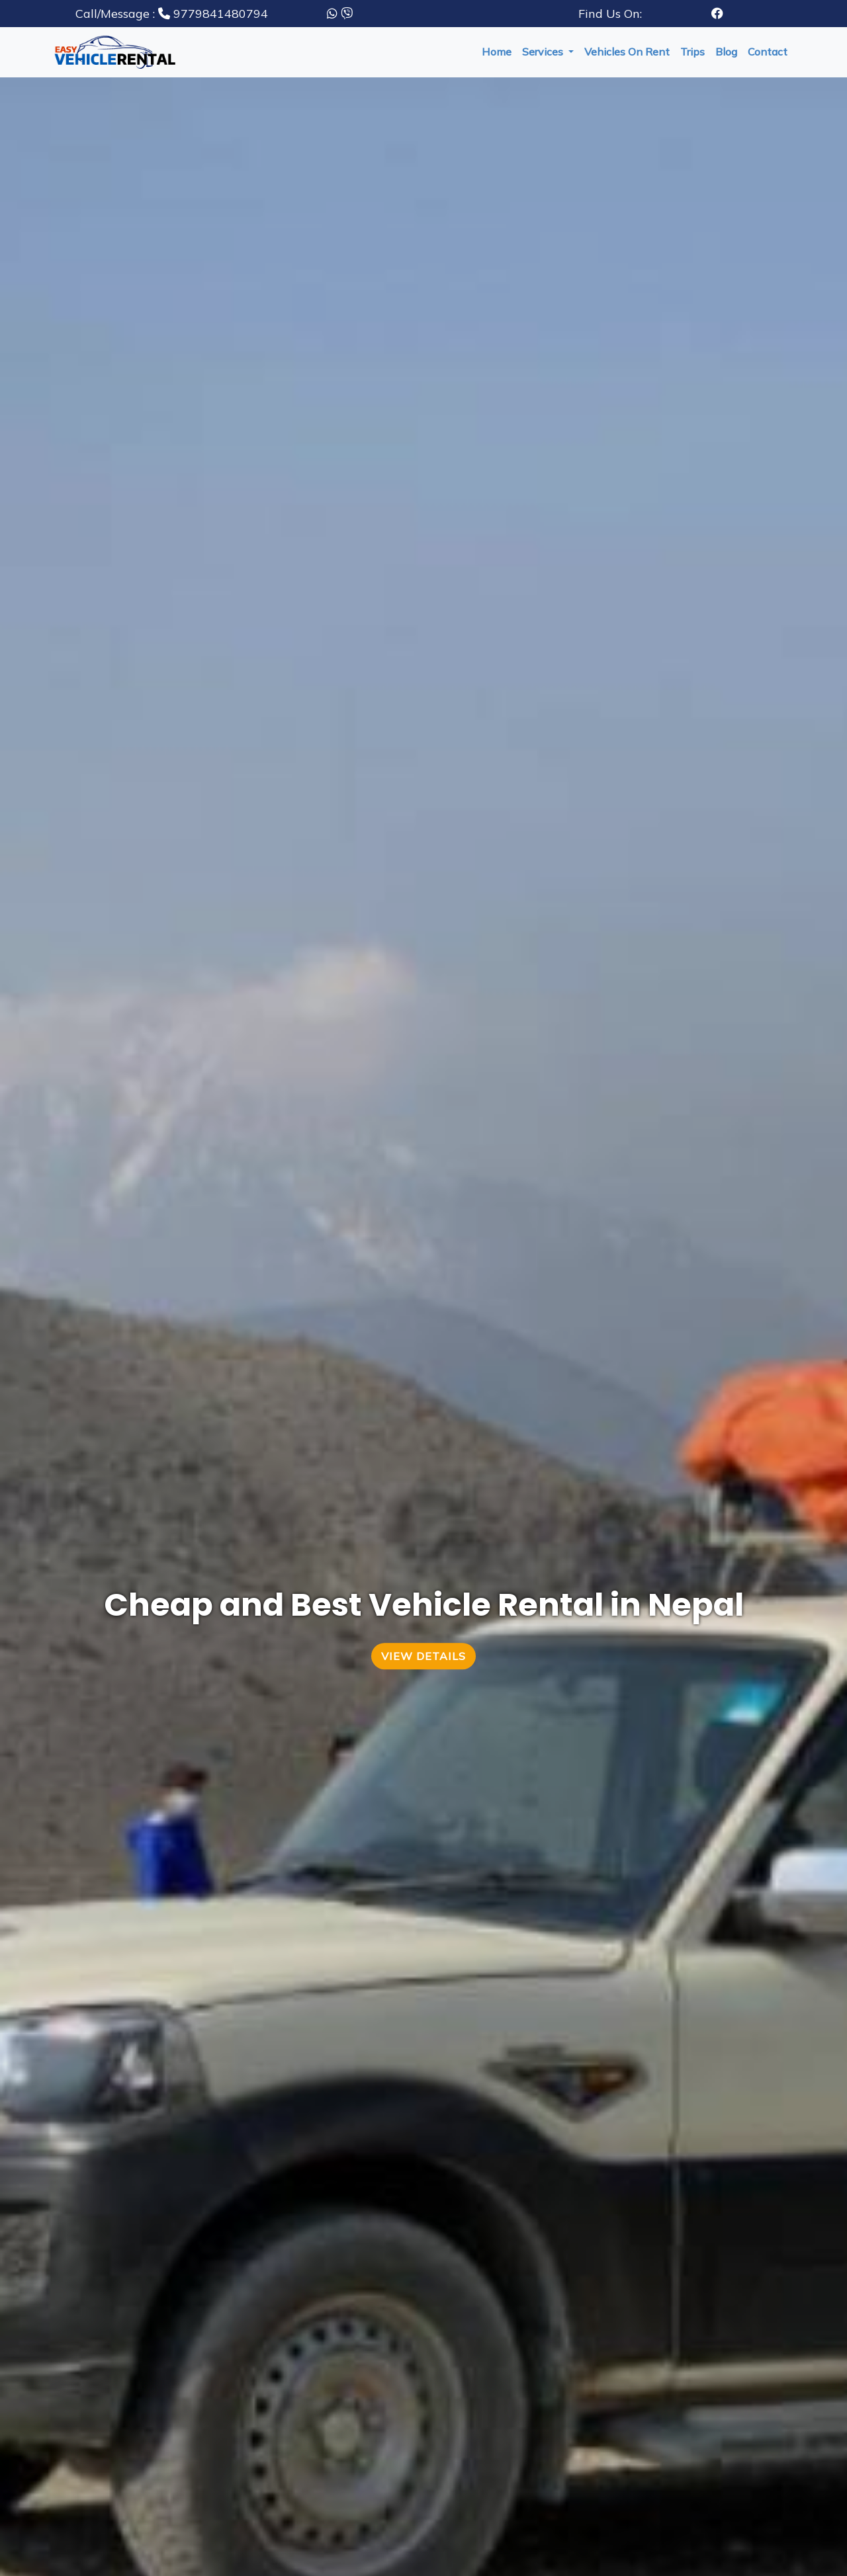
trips (692, 51)
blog (726, 51)
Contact (767, 51)
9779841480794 (171, 13)
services (544, 51)
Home (497, 51)
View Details (423, 1656)
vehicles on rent (627, 51)
